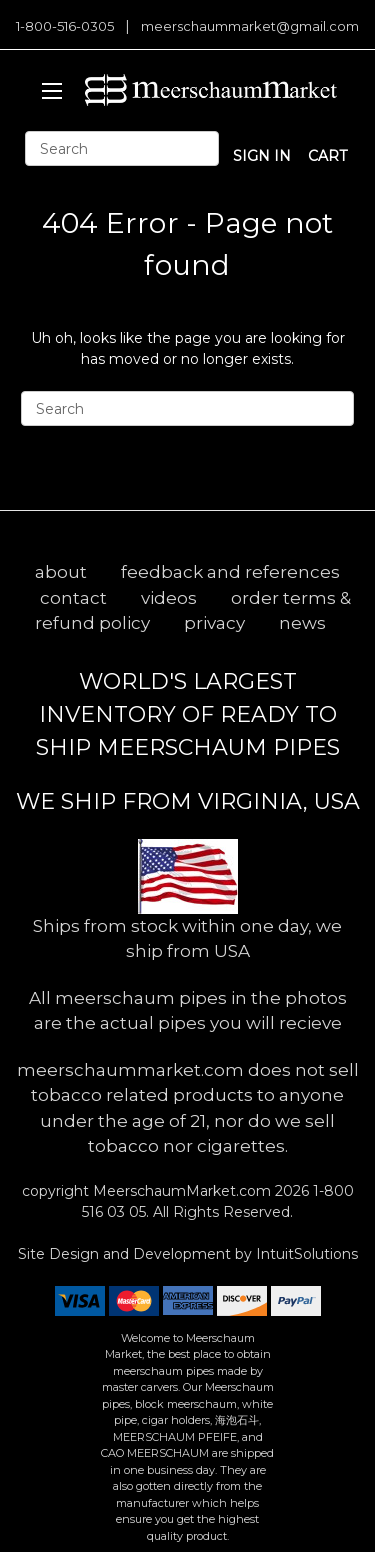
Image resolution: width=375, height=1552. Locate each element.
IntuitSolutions (307, 1254)
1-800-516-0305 (65, 26)
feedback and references (230, 572)
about (61, 572)
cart (327, 156)
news (302, 623)
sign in (262, 156)
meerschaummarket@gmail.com (250, 26)
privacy (214, 623)
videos (169, 598)
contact (73, 598)
